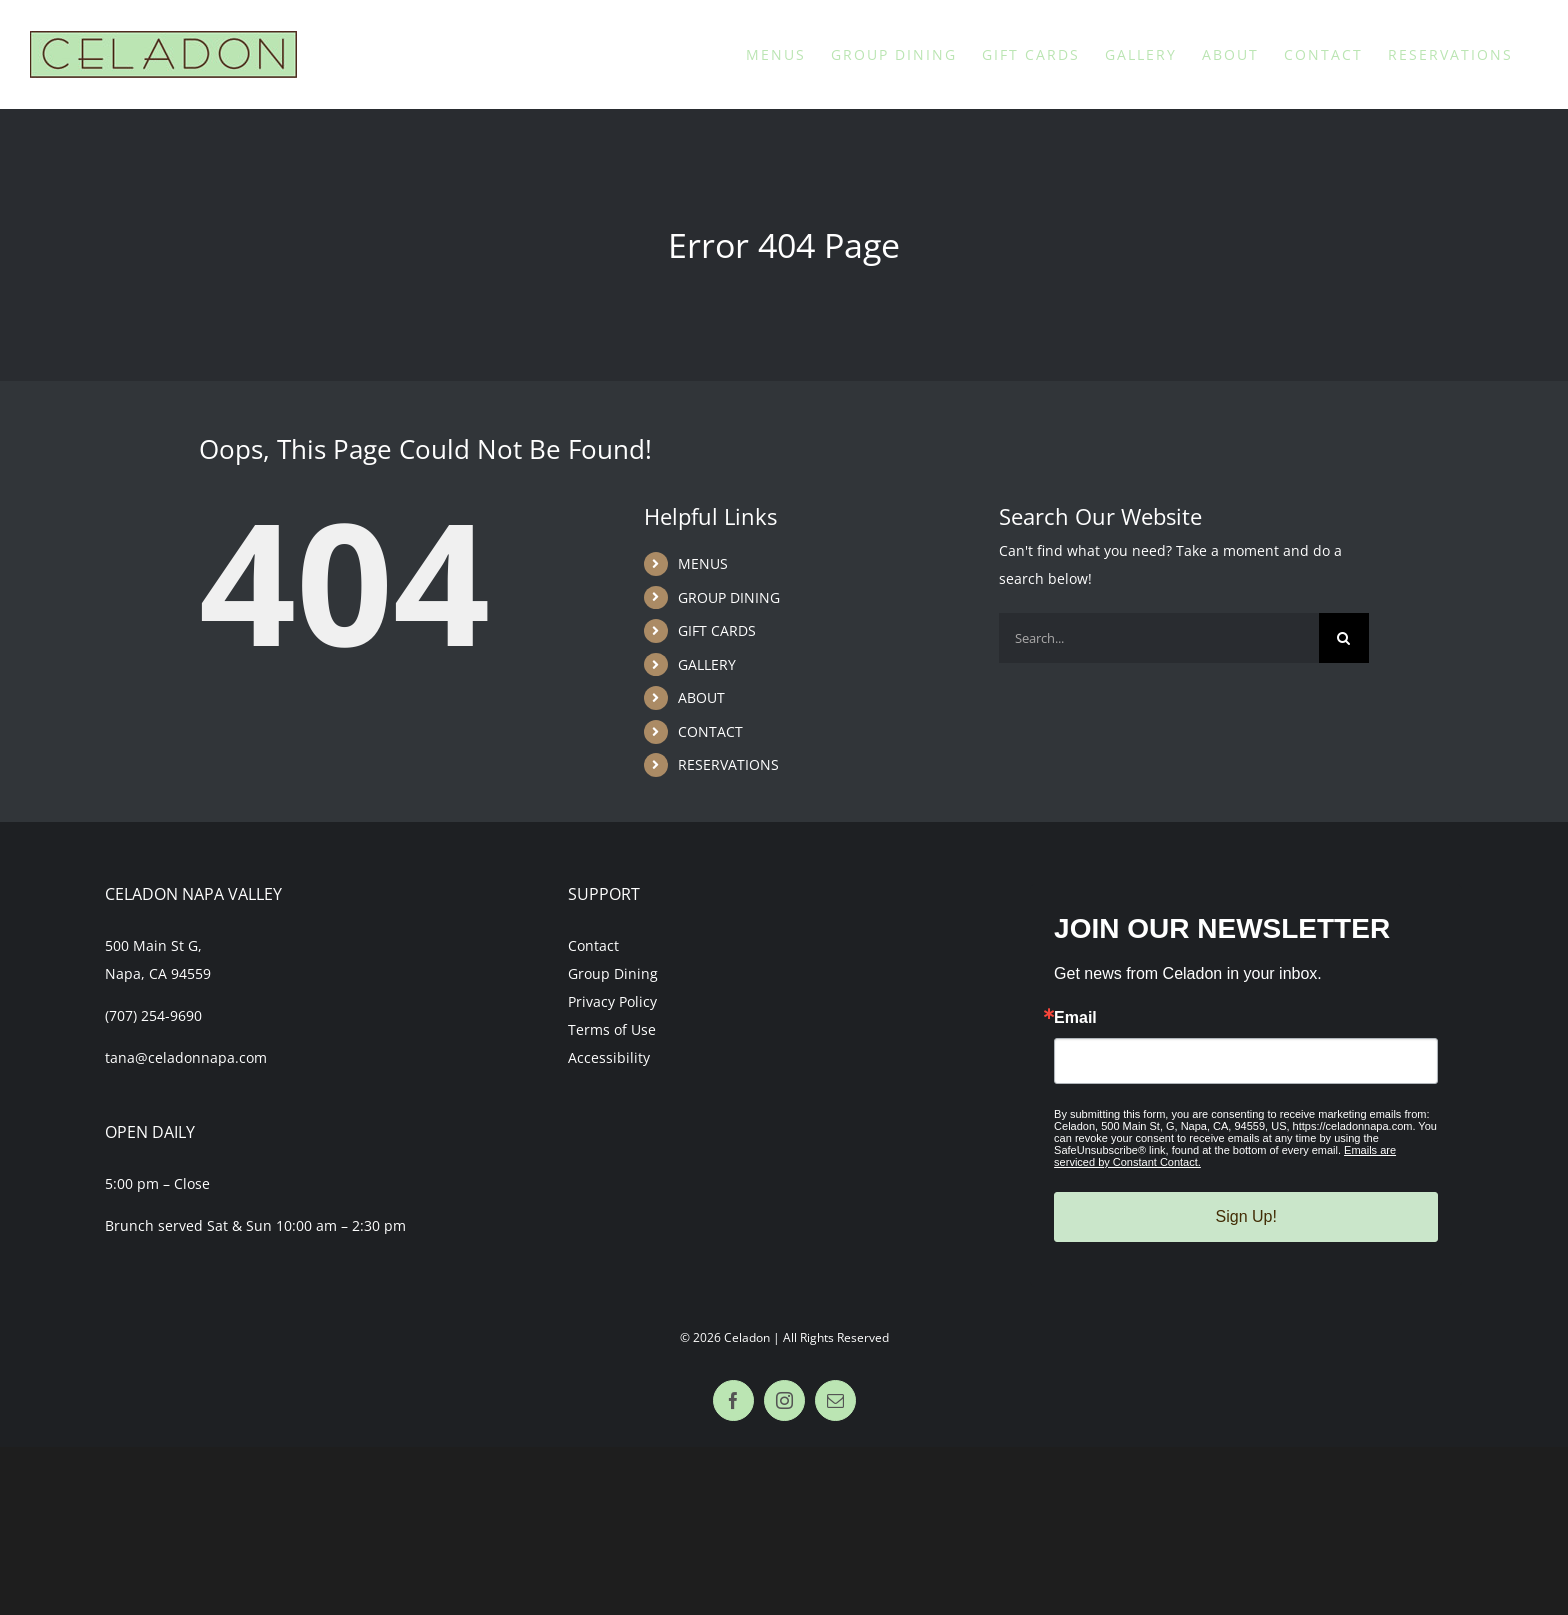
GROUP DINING (729, 597)
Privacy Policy (612, 1001)
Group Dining (613, 973)
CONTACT (710, 731)
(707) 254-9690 (153, 1015)
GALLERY (707, 664)
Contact (593, 945)
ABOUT (701, 697)
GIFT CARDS (717, 630)
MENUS (703, 563)
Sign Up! (1246, 1216)
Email (1075, 1018)
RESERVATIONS (728, 764)
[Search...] (1159, 638)
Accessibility (609, 1057)
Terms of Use (612, 1029)
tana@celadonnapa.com (186, 1057)
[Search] (1344, 638)
